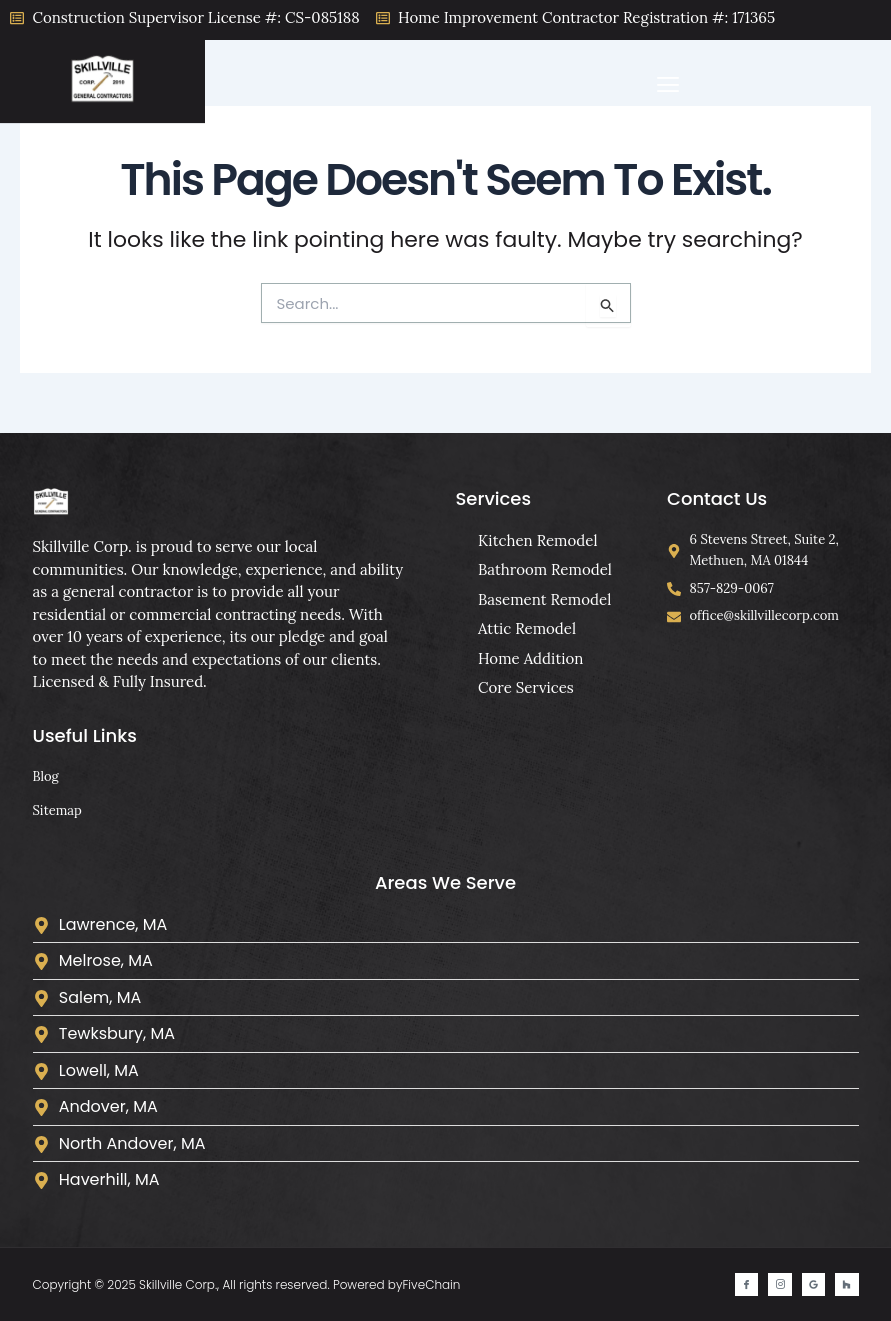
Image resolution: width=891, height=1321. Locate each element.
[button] (668, 86)
